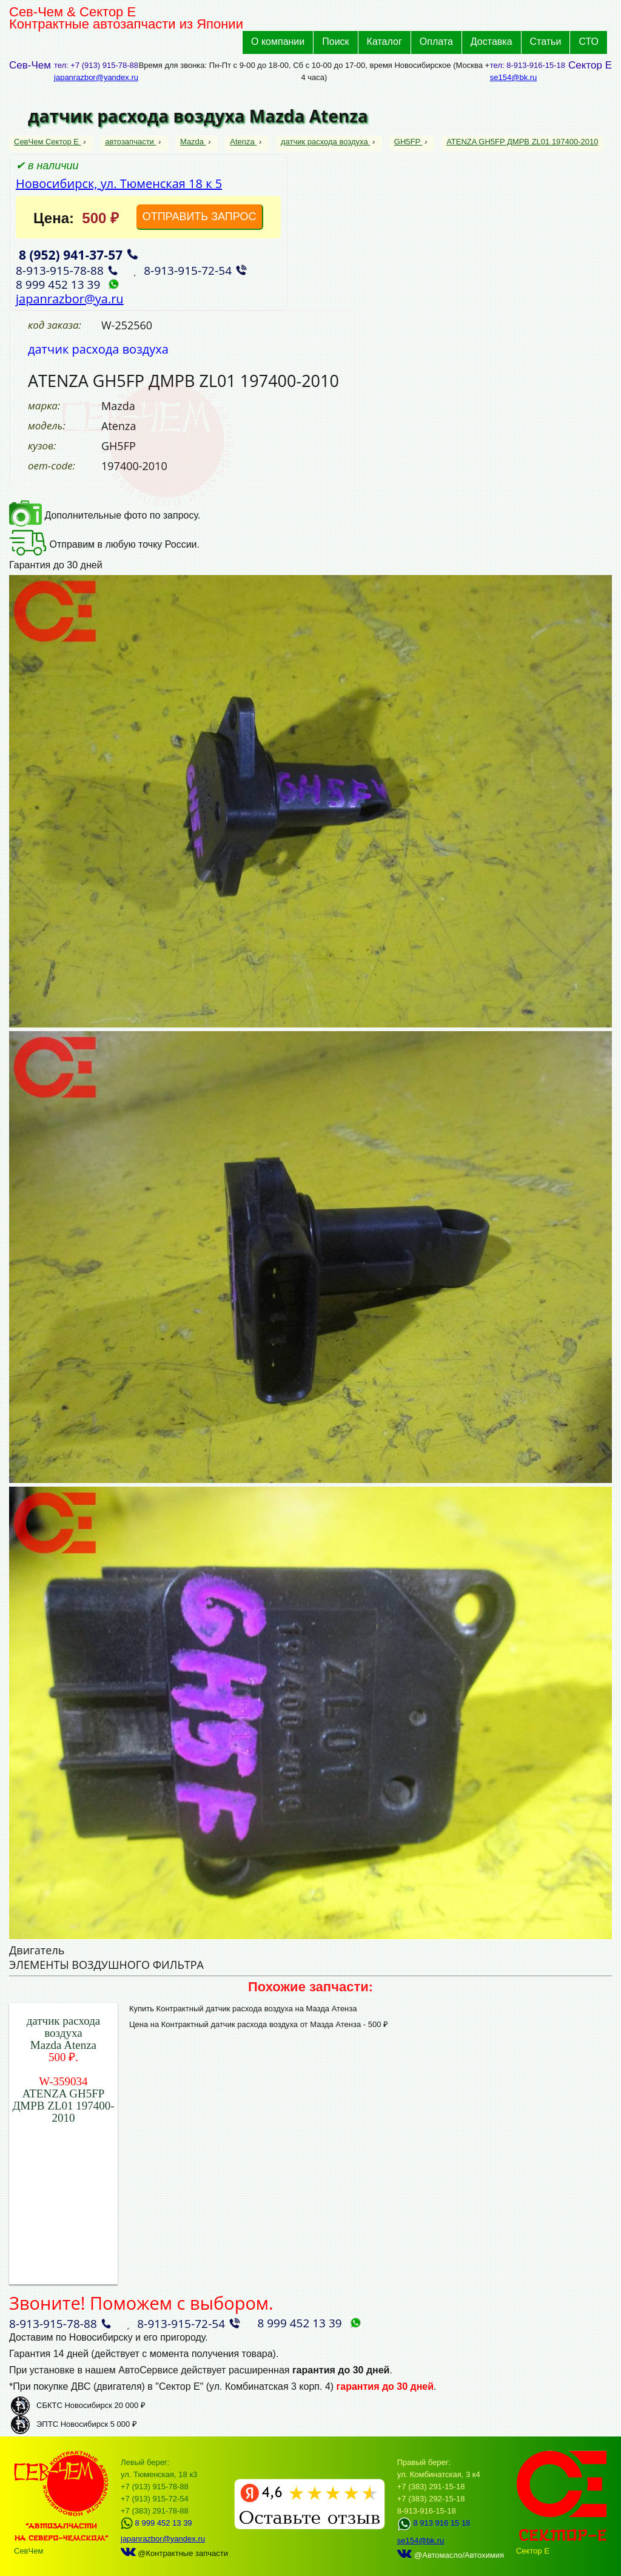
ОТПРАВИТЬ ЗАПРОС (200, 216)
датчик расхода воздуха (325, 141)
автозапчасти (130, 141)
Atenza (243, 141)
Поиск (335, 41)
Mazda (193, 141)
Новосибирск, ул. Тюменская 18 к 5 (119, 183)
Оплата (436, 41)
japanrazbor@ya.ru (70, 299)
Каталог (384, 41)
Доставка (491, 41)
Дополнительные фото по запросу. (104, 515)
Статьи (546, 41)
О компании (277, 41)
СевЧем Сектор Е (47, 141)
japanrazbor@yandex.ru (96, 77)
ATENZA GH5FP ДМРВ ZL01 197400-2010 (522, 141)
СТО (589, 41)
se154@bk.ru (513, 77)
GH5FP (408, 141)
